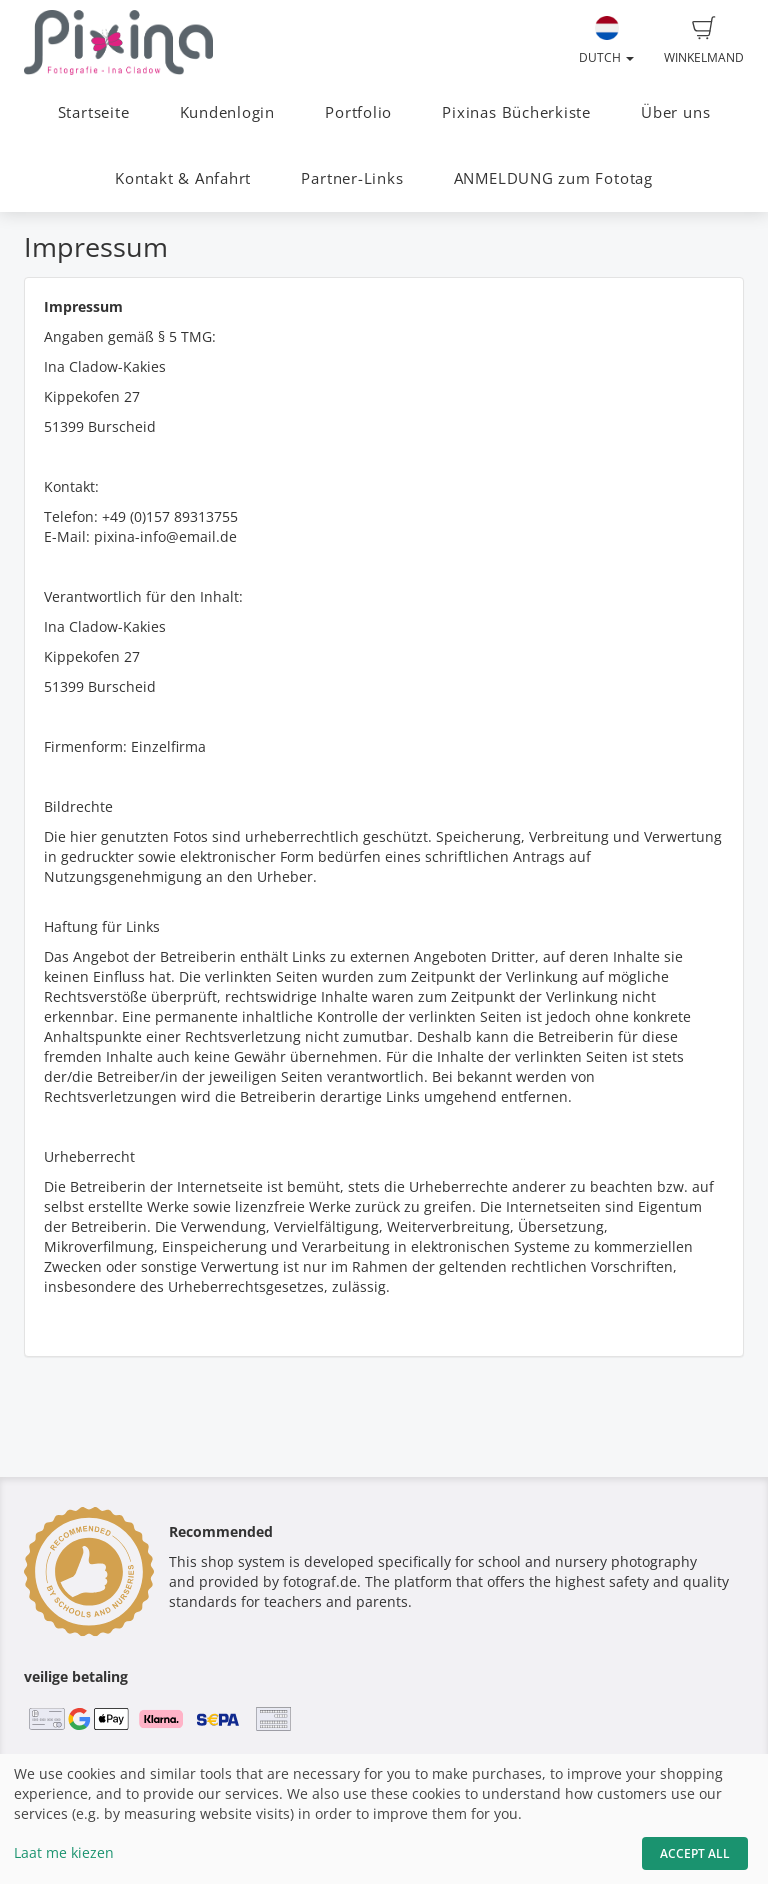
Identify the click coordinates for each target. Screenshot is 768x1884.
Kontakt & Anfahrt (183, 178)
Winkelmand (704, 41)
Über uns (675, 112)
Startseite (94, 112)
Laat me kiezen (64, 1852)
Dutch (606, 41)
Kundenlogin (227, 112)
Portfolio (358, 112)
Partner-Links (352, 178)
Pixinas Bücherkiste (516, 112)
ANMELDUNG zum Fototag (553, 178)
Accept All (695, 1853)
